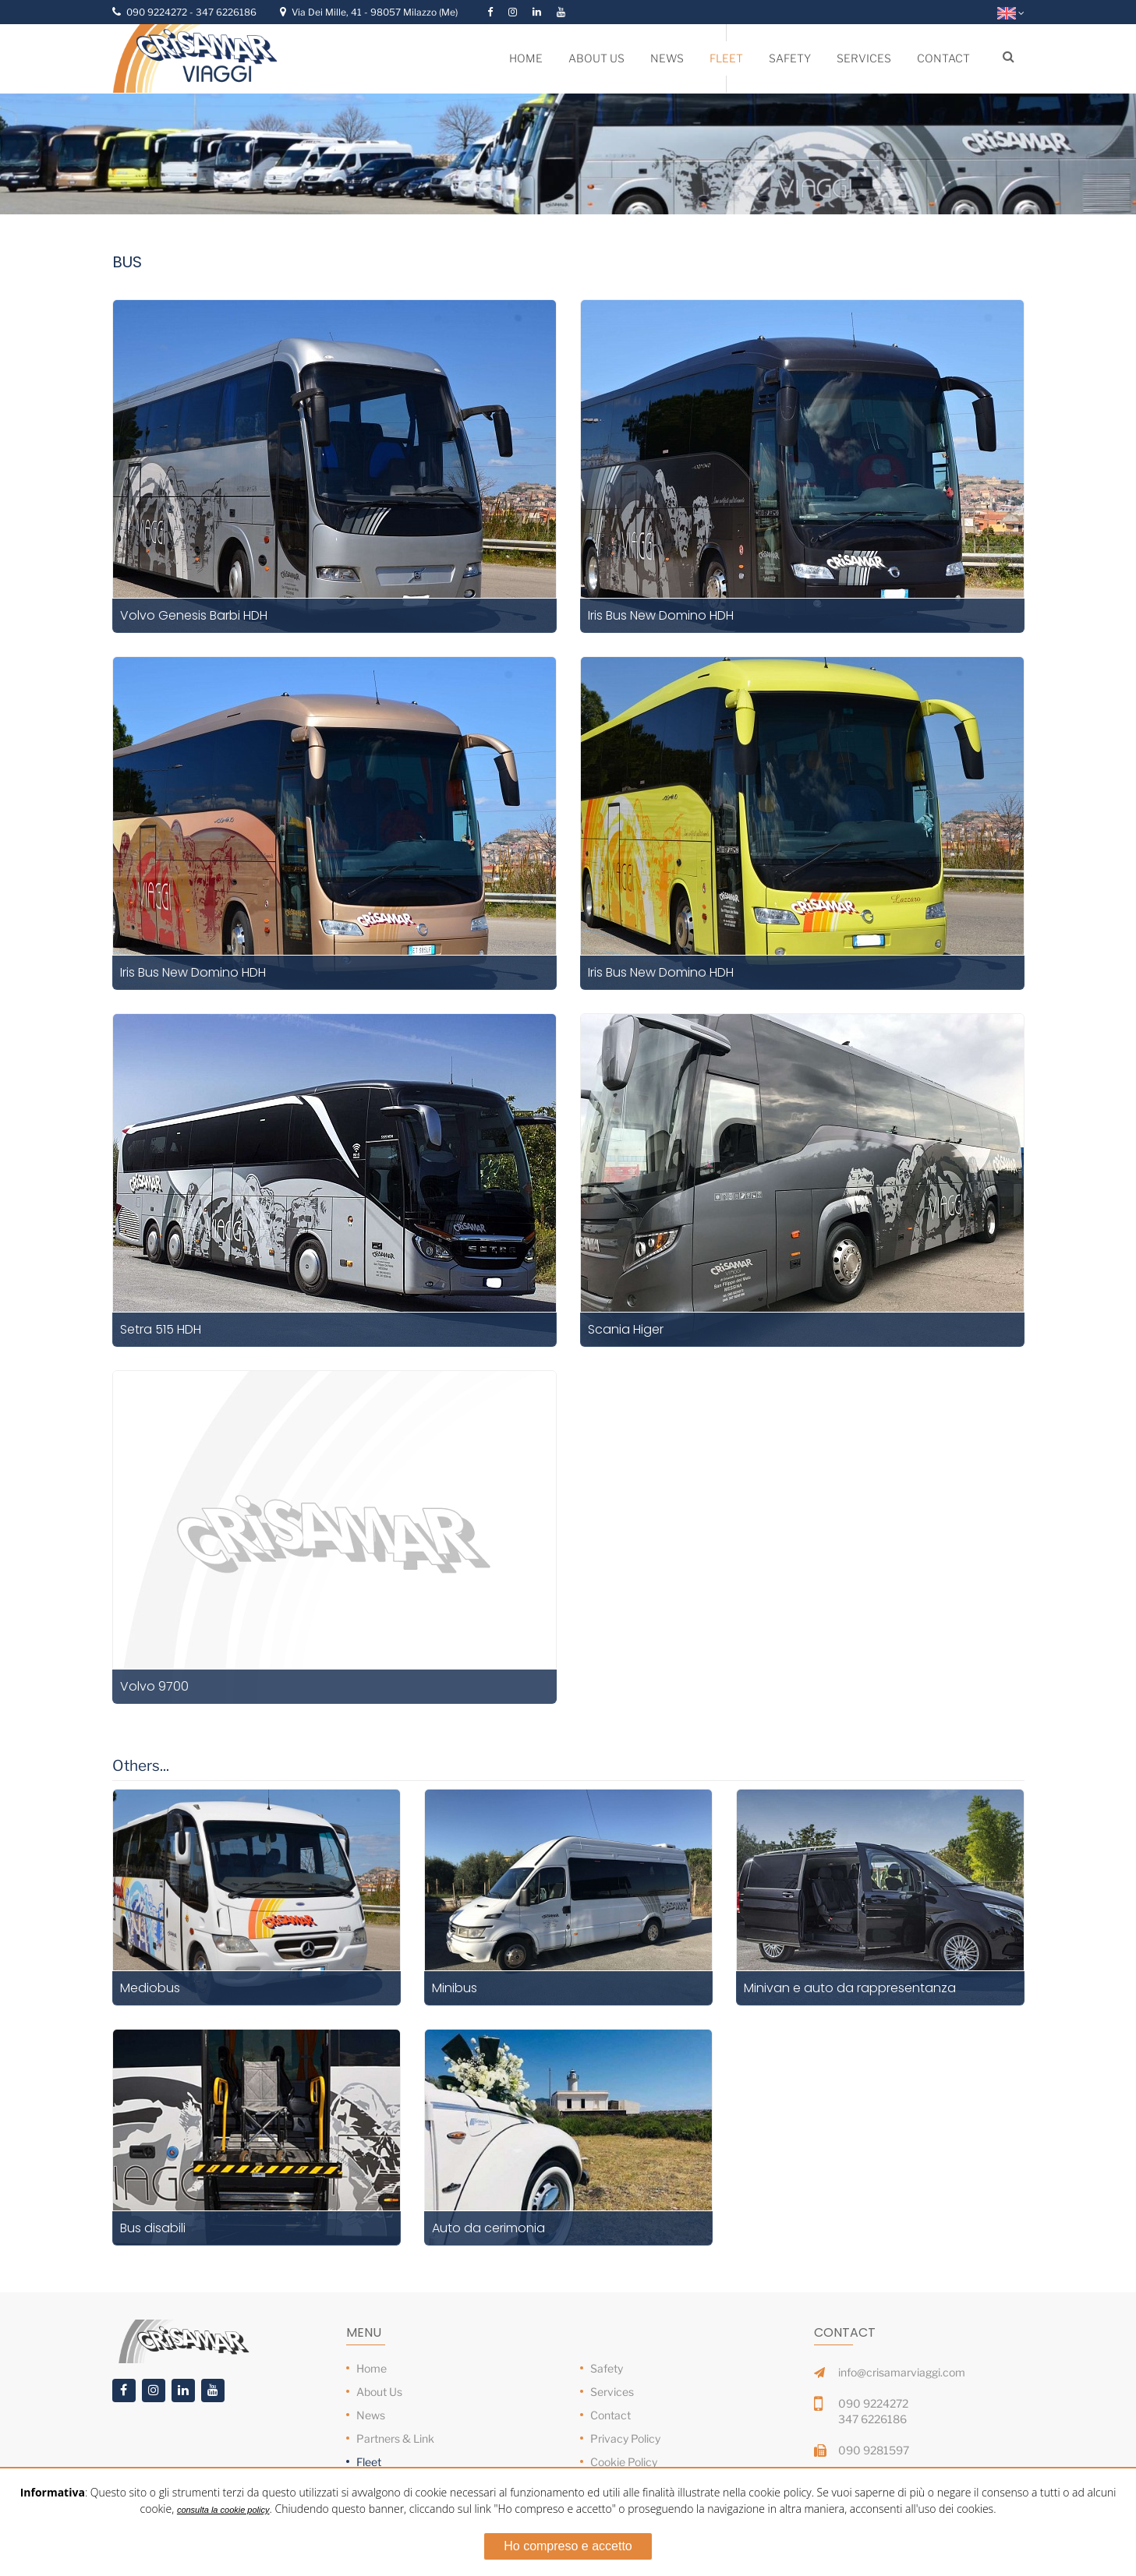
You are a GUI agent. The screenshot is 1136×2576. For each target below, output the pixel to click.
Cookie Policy (623, 2461)
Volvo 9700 (154, 1686)
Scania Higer (626, 1329)
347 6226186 (226, 12)
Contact (610, 2415)
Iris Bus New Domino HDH (661, 615)
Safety (606, 2368)
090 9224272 (157, 12)
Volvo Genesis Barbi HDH (193, 615)
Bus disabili (153, 2228)
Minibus (454, 1988)
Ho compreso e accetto (568, 2546)
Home (371, 2368)
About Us (379, 2391)
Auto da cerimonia (488, 2228)
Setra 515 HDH (160, 1329)
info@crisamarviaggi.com (901, 2372)
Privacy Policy (625, 2438)
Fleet (368, 2461)
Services (612, 2391)
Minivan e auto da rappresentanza (850, 1988)
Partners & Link (395, 2438)
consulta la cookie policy (223, 2509)
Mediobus (150, 1988)
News (370, 2415)
